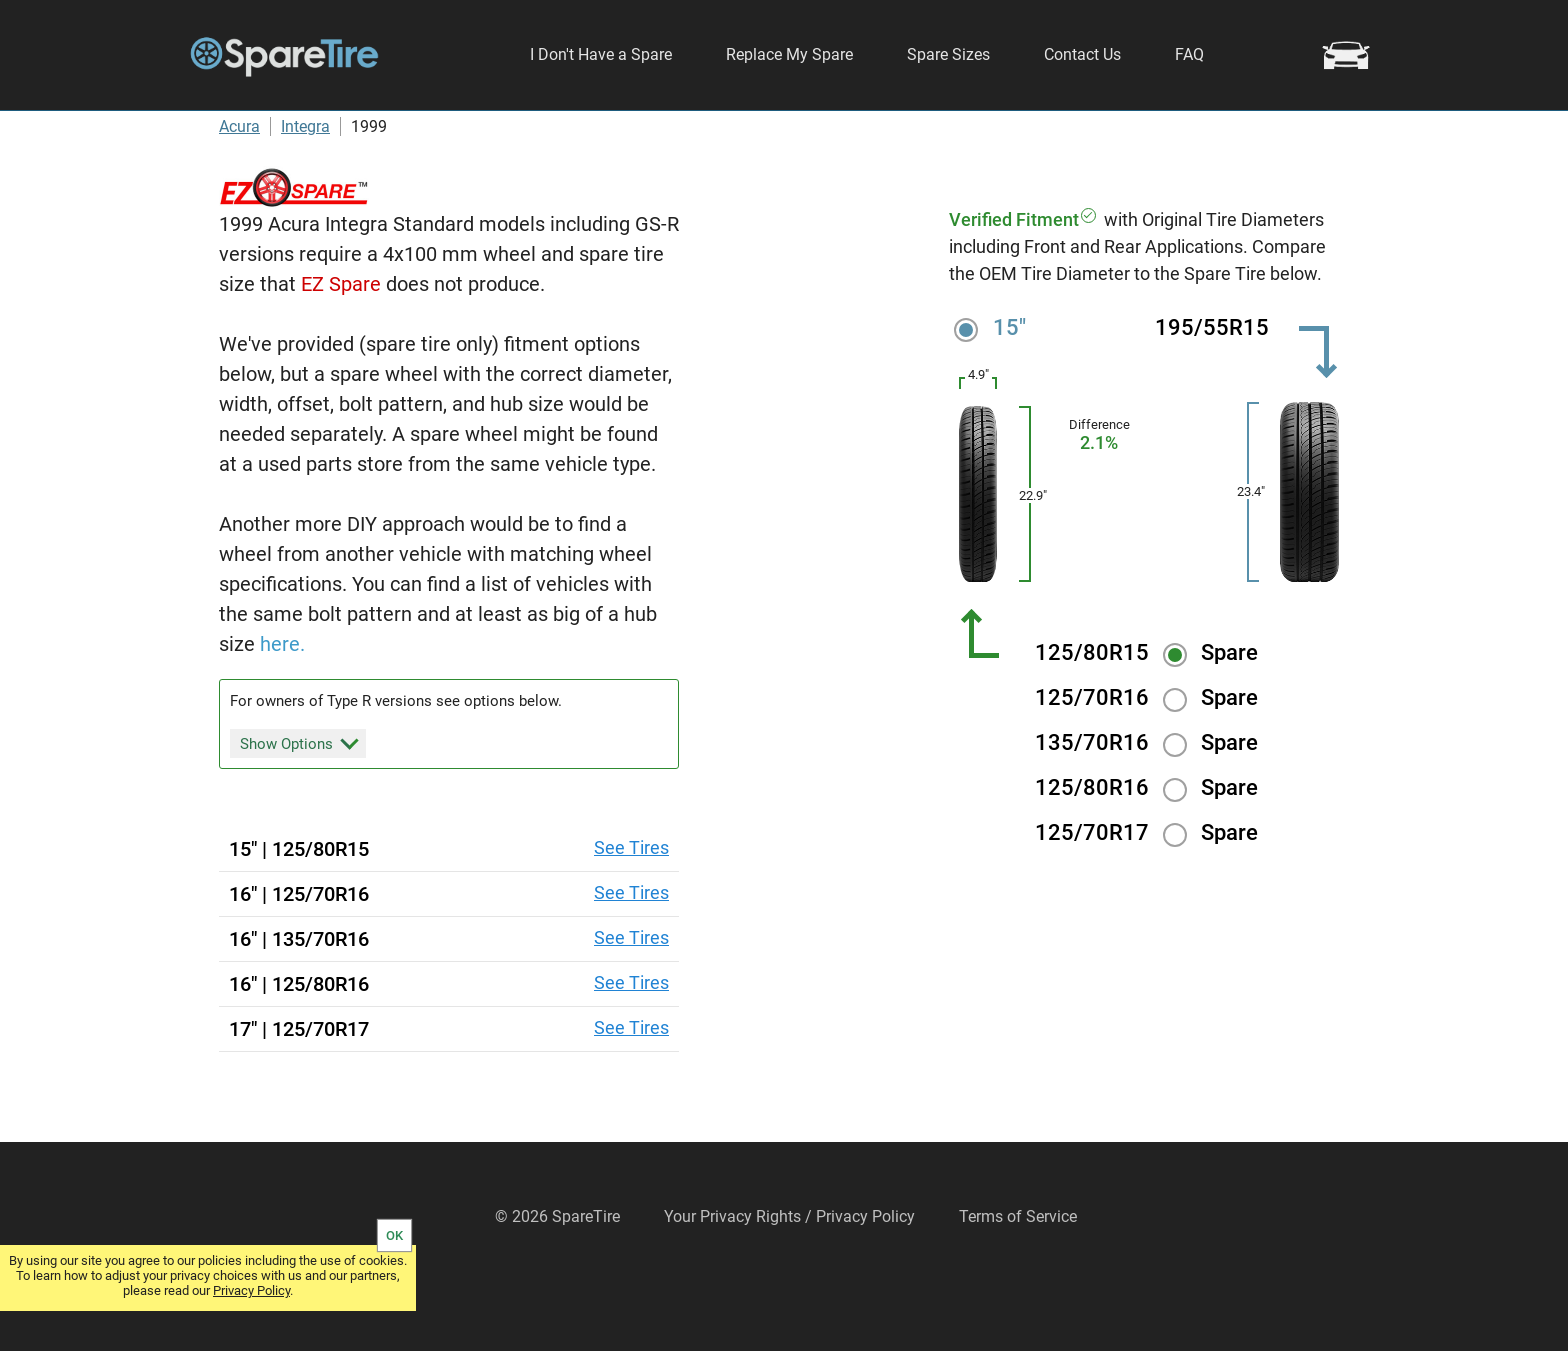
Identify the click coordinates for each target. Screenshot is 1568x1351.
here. (282, 704)
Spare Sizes (948, 54)
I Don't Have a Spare (601, 54)
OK (394, 1235)
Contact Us (1082, 54)
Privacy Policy (251, 1290)
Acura (239, 186)
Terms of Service (1018, 1276)
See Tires (631, 907)
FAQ (1189, 54)
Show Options (299, 802)
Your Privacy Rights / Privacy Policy (789, 1276)
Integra (305, 186)
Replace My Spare (789, 54)
